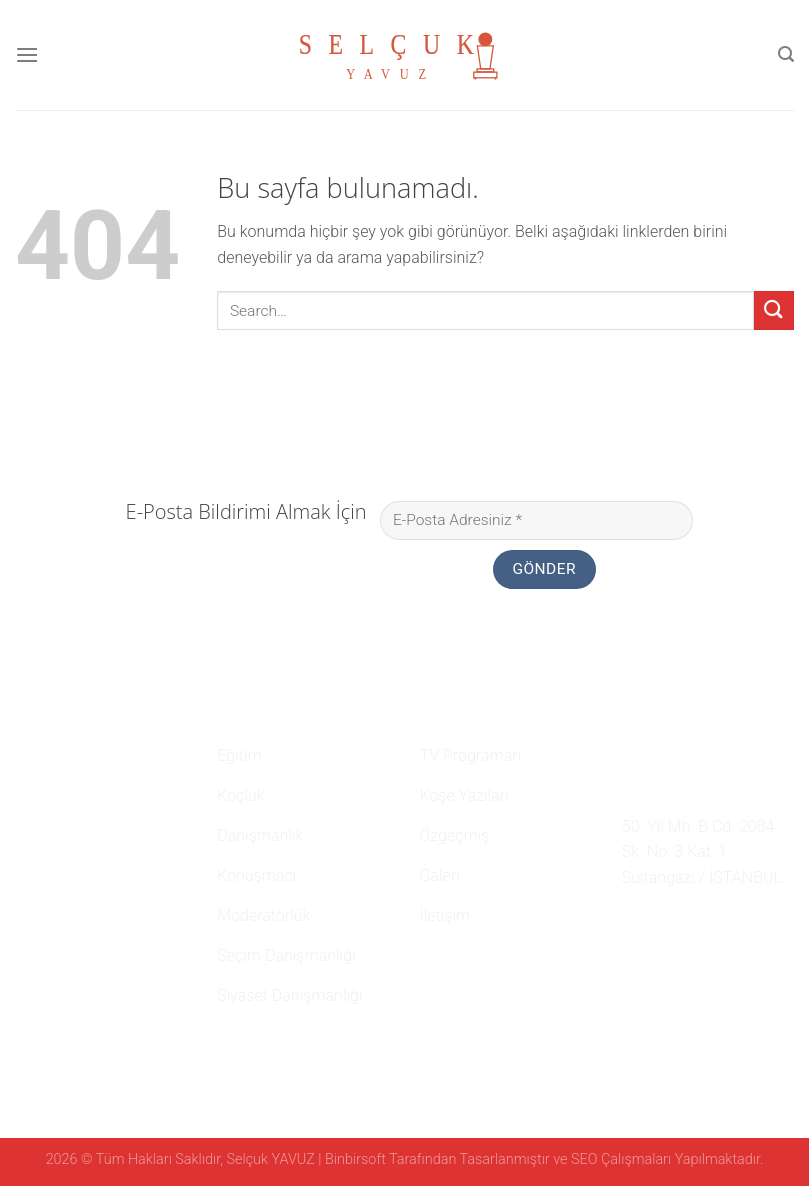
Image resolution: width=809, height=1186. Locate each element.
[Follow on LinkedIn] (707, 925)
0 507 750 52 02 (688, 752)
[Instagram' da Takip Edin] (658, 925)
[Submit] (774, 310)
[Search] (786, 54)
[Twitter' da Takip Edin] (683, 925)
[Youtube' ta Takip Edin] (732, 925)
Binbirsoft (355, 1159)
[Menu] (27, 54)
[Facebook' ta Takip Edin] (634, 925)
